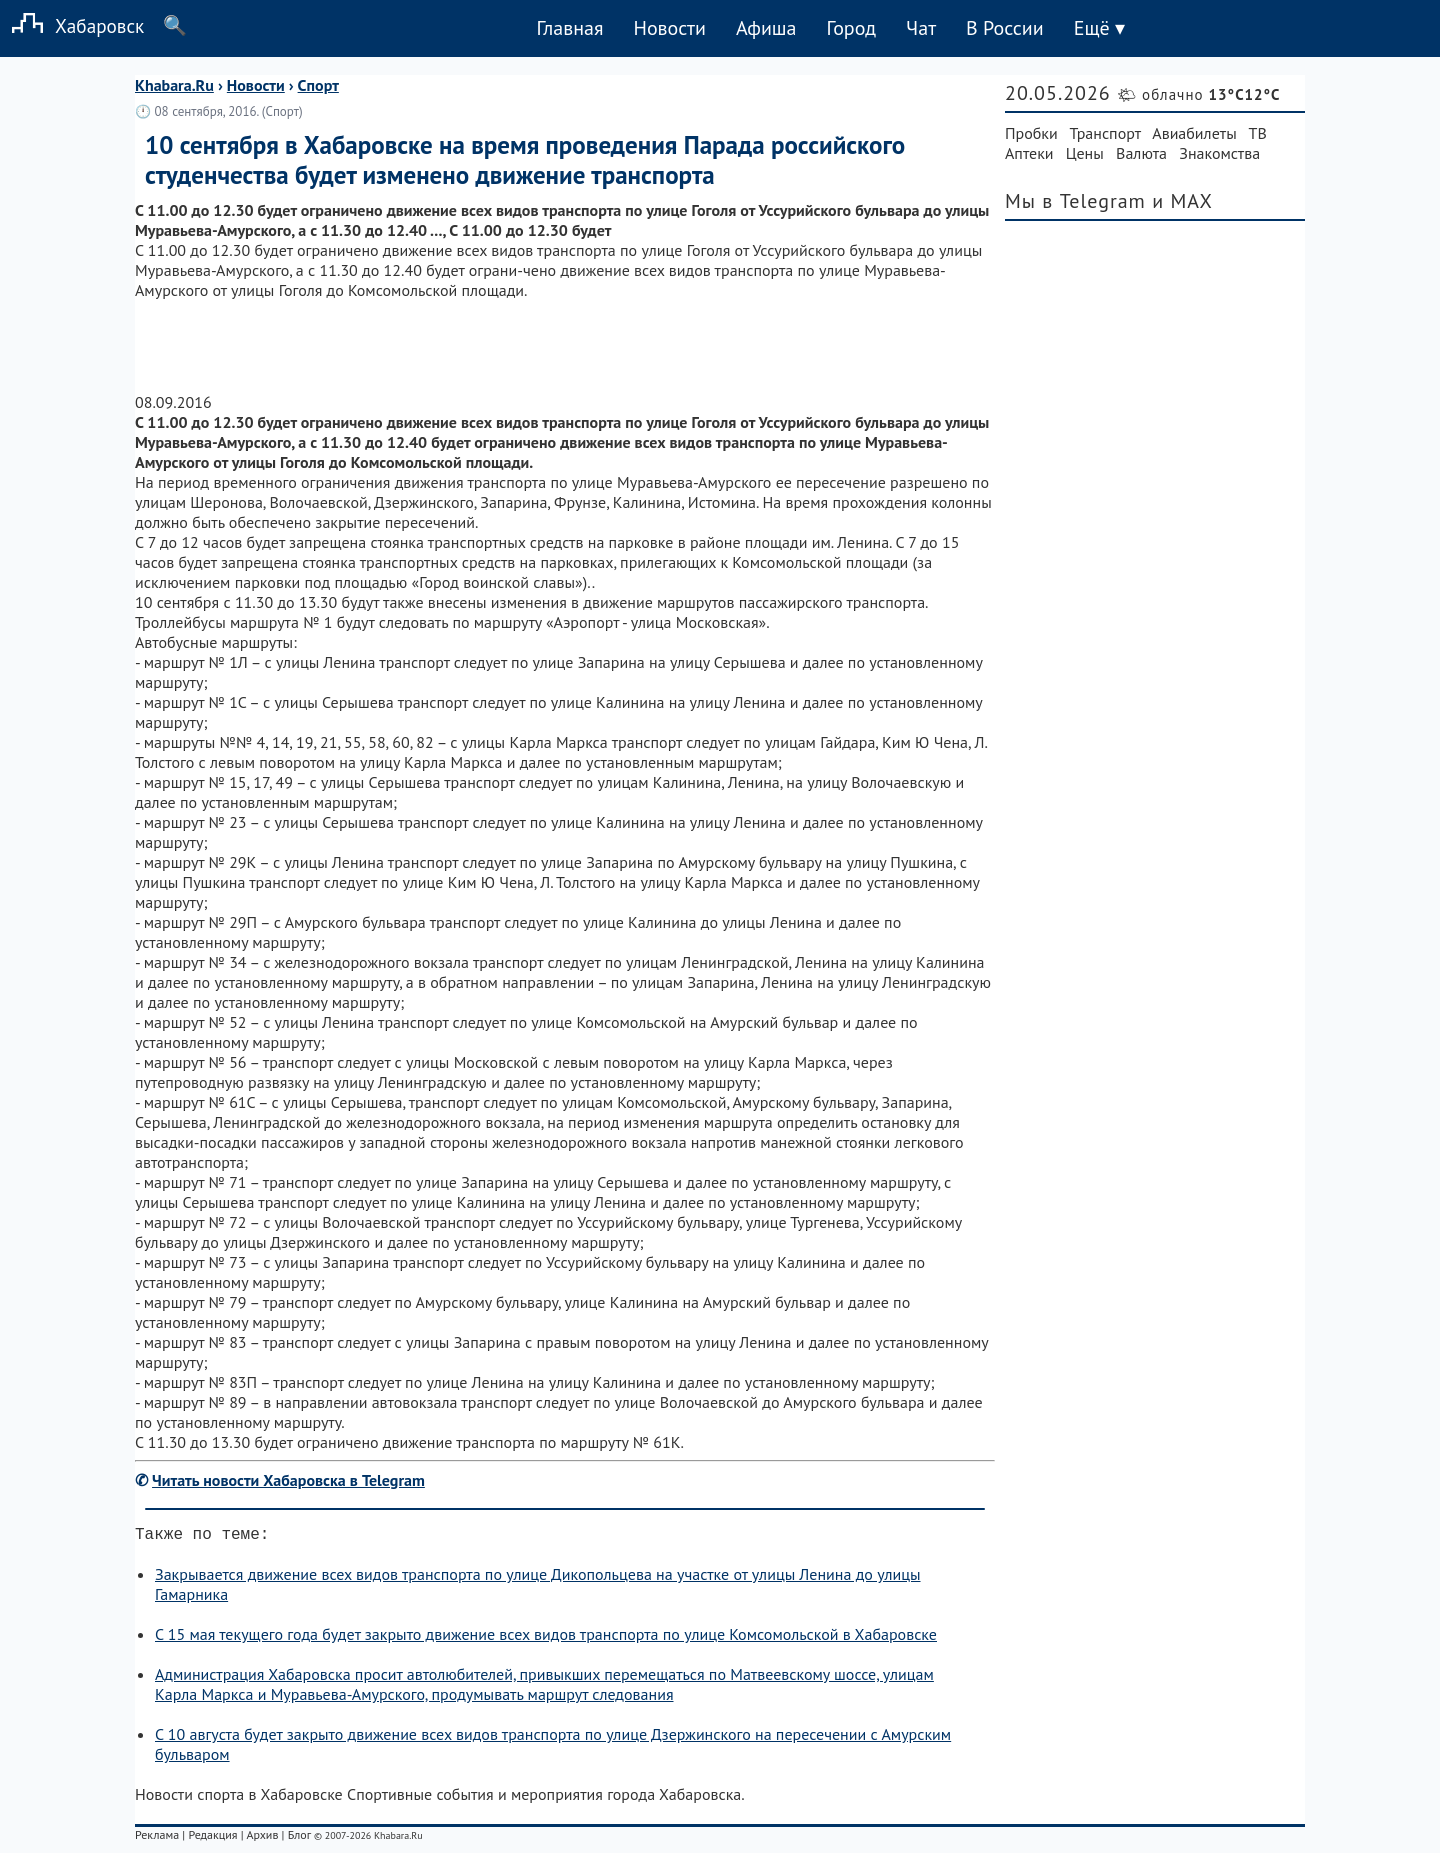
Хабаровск (72, 25)
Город (852, 28)
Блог (299, 1838)
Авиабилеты (1194, 133)
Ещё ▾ (1099, 28)
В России (1005, 28)
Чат (921, 28)
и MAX (1182, 201)
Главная (569, 28)
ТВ (1258, 133)
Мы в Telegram (1075, 201)
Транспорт (1105, 133)
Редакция (212, 1838)
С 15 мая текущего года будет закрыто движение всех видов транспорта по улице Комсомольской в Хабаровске (546, 1638)
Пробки (1031, 133)
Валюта (1141, 153)
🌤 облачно (1198, 94)
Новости (669, 28)
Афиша (766, 28)
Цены (1085, 153)
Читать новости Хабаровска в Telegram (288, 1480)
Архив (262, 1838)
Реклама (157, 1838)
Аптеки (1029, 153)
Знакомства (1219, 153)
